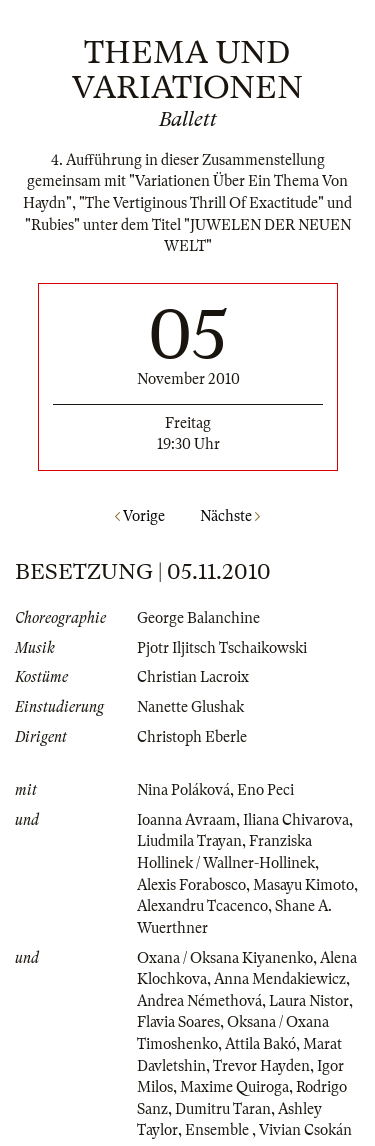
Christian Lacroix (193, 677)
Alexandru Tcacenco (202, 906)
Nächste (230, 516)
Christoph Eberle (192, 737)
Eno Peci (265, 790)
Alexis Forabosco (191, 885)
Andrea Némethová (199, 1001)
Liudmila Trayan (189, 841)
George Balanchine (198, 618)
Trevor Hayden (261, 1066)
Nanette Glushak (190, 707)
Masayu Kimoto (303, 885)
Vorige (140, 516)
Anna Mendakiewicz (280, 979)
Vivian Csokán (305, 1130)
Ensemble (218, 1130)
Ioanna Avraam (186, 820)
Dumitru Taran (223, 1109)
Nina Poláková (183, 790)
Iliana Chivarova (296, 820)
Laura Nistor (309, 1001)
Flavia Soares (178, 1022)
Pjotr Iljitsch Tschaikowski (222, 648)
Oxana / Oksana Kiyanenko (225, 958)
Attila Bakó (260, 1044)
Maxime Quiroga (234, 1087)
